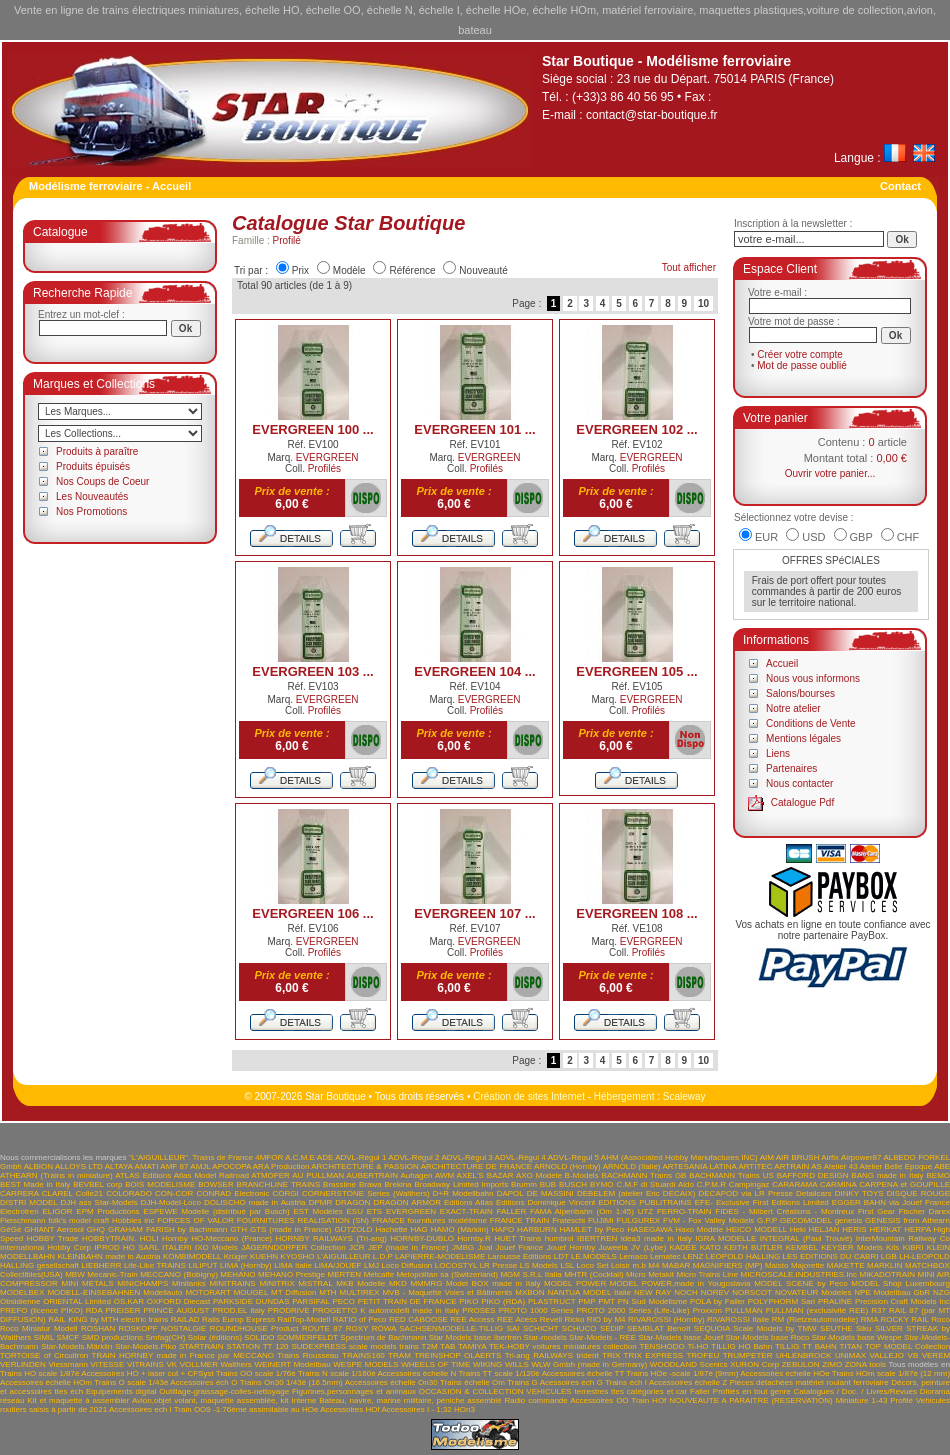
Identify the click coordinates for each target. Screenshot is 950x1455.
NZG (941, 1292)
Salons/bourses (800, 693)
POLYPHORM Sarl (782, 1301)
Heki (798, 1229)
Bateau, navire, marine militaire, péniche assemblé (410, 1400)
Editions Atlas (468, 1202)
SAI (513, 1328)
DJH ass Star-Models (99, 1202)
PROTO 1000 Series (536, 1310)
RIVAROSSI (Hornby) (666, 1319)
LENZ (693, 1256)
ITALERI (177, 1247)
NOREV (715, 1292)
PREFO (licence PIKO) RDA (51, 1310)
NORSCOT (752, 1292)
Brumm (524, 1184)
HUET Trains (517, 1238)
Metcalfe (379, 1274)
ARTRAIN (791, 1166)
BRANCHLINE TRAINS (279, 1184)
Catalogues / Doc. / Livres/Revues (855, 1391)
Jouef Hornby (571, 1247)
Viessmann (67, 1364)
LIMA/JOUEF (337, 1265)
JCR (357, 1247)
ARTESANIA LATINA (699, 1166)
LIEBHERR (101, 1265)
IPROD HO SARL (126, 1247)
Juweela (612, 1247)
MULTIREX (360, 1292)
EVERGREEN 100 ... (312, 429)
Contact (900, 186)
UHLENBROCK (804, 1355)
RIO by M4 (606, 1319)
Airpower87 (861, 1157)
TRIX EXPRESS (653, 1355)
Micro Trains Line (707, 1274)
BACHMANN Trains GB (644, 1175)
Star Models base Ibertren (475, 1337)
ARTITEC (755, 1166)
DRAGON (352, 1202)
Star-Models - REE (602, 1337)
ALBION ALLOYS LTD (63, 1166)
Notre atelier (793, 708)
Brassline (339, 1184)
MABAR (676, 1265)
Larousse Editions (520, 1256)
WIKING (487, 1364)
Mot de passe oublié (802, 365)
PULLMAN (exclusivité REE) (817, 1310)
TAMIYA (472, 1346)
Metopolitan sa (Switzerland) (447, 1274)
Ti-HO (697, 1346)
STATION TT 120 (257, 1346)
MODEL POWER (575, 1283)
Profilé (287, 240)
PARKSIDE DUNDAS (251, 1301)
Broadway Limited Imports (461, 1184)
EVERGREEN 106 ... (312, 913)
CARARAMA (794, 1184)
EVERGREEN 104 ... (474, 671)
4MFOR (269, 1157)
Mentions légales (803, 738)
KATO (710, 1247)
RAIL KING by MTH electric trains (108, 1319)
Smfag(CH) (165, 1337)
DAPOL (510, 1193)
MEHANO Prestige (291, 1274)
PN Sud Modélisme (653, 1301)
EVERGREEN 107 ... (474, 913)
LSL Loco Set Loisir (595, 1265)
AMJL (200, 1166)
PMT (606, 1301)
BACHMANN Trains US (731, 1175)
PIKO (468, 1301)
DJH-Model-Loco (171, 1202)
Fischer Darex (924, 1211)
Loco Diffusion (407, 1265)
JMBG (463, 1247)
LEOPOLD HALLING (743, 1256)
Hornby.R (474, 1238)
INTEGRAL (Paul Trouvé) (806, 1238)
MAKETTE (846, 1265)
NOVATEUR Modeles (813, 1292)
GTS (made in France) (291, 1229)
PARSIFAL (310, 1301)
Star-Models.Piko (145, 1346)
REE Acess (517, 1319)
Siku (864, 1328)
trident (587, 1355)
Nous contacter (799, 783)
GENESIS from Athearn (907, 1220)
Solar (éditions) (215, 1337)
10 (703, 303)
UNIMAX (850, 1355)
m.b (639, 1265)
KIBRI (913, 1247)
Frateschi (568, 1220)
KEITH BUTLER (753, 1247)
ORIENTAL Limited (77, 1301)
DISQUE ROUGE (918, 1193)
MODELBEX (22, 1292)
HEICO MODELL (756, 1229)
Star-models (545, 1337)
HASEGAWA (649, 1229)
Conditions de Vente (811, 723)
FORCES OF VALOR (195, 1220)
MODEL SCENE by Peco (800, 1283)
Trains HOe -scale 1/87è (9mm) (682, 1373)
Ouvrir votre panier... (830, 473)
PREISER (122, 1310)
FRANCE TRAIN (520, 1220)
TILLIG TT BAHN (806, 1346)
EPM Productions (107, 1211)
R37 (878, 1310)
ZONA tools (865, 1364)
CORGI (286, 1193)
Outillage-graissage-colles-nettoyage (224, 1391)
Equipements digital (121, 1391)
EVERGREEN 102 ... (636, 429)
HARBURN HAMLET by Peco (570, 1229)
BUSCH (573, 1184)
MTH (327, 1292)
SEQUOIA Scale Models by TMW (755, 1328)
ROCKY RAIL (905, 1319)
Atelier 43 (841, 1166)
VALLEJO (887, 1355)
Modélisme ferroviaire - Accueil (110, 186)
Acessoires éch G (571, 1382)
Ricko (574, 1319)
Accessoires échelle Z (688, 1382)
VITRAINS (145, 1364)
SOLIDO (259, 1337)
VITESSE (107, 1364)
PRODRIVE (289, 1310)
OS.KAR (129, 1301)
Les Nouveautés (92, 496)
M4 (653, 1265)
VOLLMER (199, 1364)
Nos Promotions (91, 511)
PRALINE (835, 1301)
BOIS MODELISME (160, 1184)
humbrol (559, 1238)
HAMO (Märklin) (460, 1229)
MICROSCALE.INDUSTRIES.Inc (798, 1274)
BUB (548, 1184)
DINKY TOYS (859, 1193)
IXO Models (216, 1247)
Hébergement (624, 1096)
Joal (485, 1247)
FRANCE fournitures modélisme (429, 1220)
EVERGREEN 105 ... (636, 671)
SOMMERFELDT (307, 1337)
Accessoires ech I (140, 1409)
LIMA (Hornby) (246, 1265)
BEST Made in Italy (35, 1184)
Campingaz (749, 1184)
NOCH (686, 1292)
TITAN (851, 1346)
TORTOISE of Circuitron (44, 1355)
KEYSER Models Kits (860, 1247)
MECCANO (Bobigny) (179, 1274)
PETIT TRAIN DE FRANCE (407, 1301)
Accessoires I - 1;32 (417, 1409)
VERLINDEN (23, 1364)
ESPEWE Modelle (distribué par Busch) (216, 1211)
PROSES (478, 1310)
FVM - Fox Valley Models (708, 1220)
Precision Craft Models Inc (902, 1301)
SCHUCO (579, 1328)
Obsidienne (20, 1301)
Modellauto (162, 1292)
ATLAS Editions (143, 1175)
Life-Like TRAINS (155, 1265)
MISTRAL (315, 1283)
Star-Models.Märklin (76, 1346)
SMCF (68, 1337)
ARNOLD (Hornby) (567, 1166)
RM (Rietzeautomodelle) (815, 1319)
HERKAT (886, 1229)
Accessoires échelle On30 (391, 1382)
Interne (303, 1400)
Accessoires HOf (350, 1409)
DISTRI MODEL (28, 1202)
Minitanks (189, 1283)
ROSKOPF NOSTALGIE (163, 1328)
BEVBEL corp (97, 1184)
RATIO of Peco (360, 1319)
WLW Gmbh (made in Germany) (590, 1364)
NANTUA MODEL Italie (589, 1292)
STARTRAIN (201, 1346)
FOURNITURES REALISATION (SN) (303, 1220)
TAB (447, 1346)
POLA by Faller (717, 1301)
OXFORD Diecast (179, 1301)
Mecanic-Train (112, 1274)
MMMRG (426, 1283)
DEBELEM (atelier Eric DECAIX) (636, 1193)
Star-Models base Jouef (680, 1337)
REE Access (472, 1319)
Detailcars (814, 1193)
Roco (940, 1319)
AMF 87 (174, 1166)
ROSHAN (98, 1328)
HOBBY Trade (53, 1238)
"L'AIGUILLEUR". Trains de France (191, 1157)
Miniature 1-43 (862, 1400)
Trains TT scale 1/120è (498, 1373)
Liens (778, 753)
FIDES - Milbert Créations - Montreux (784, 1211)
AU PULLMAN (318, 1175)
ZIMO (832, 1364)
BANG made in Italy (887, 1175)
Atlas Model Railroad (211, 1175)
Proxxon (707, 1310)
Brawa (370, 1184)
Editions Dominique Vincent (545, 1202)
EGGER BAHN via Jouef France (891, 1202)
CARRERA (19, 1193)
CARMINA (838, 1184)
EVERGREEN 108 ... (636, 913)
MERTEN (345, 1274)
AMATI (147, 1166)
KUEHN (264, 1256)
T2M (430, 1346)
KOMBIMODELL (192, 1256)
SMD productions (113, 1337)
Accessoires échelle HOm (46, 1382)
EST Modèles (317, 1211)
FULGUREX (639, 1220)
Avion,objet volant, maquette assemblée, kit (210, 1400)
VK (171, 1364)
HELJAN (824, 1229)
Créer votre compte (800, 354)
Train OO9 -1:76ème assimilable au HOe (246, 1409)
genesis (849, 1220)
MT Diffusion (293, 1292)
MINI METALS (87, 1283)
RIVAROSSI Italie (738, 1319)
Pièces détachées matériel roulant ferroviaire (809, 1382)
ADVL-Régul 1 (360, 1157)
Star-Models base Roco (768, 1337)
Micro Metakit (650, 1274)
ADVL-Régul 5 (573, 1157)
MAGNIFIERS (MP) (728, 1265)
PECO (343, 1301)
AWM (444, 1175)
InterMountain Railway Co (903, 1238)
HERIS (854, 1229)
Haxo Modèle (699, 1229)
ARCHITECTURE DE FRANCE (476, 1166)
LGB (889, 1256)
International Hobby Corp (45, 1247)
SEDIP (612, 1328)
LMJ (371, 1265)
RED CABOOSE (418, 1319)
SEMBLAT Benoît (658, 1328)
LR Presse (499, 1265)
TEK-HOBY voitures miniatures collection (563, 1346)
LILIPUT (202, 1265)
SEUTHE (836, 1328)
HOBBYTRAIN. (109, 1238)
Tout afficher (689, 267)
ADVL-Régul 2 (413, 1157)
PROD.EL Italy (238, 1310)
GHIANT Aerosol (54, 1229)
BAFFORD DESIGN (813, 1175)
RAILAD (185, 1319)
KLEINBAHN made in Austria (108, 1256)
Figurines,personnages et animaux (354, 1391)
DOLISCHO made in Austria (255, 1202)
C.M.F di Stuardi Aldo (655, 1184)
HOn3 (464, 1409)
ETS (375, 1211)
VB (913, 1355)
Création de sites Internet (529, 1096)
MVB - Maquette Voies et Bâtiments (447, 1292)
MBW (75, 1274)
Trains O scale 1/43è (131, 1382)
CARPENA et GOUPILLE (904, 1184)
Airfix (830, 1157)
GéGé (10, 1229)
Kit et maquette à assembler (78, 1400)
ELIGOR (57, 1211)
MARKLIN (885, 1265)
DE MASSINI (550, 1193)
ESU (354, 1211)
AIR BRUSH (798, 1157)
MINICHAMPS (142, 1283)
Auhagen (416, 1175)
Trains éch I (626, 1382)
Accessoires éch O (203, 1382)
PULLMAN (744, 1310)
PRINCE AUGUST (176, 1310)
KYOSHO (297, 1256)
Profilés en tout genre (752, 1391)
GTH (238, 1229)
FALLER (511, 1211)
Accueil (782, 663)
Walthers (236, 1364)
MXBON (529, 1292)
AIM (767, 1157)
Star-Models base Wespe (857, 1337)
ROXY (357, 1328)
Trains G (522, 1382)
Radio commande (535, 1400)
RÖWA (384, 1328)
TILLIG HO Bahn (741, 1346)
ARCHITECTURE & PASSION (365, 1166)
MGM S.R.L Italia (530, 1274)
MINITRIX (276, 1283)
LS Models (539, 1265)
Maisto (777, 1265)
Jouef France (519, 1247)
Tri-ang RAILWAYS (539, 1355)
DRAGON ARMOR (407, 1202)
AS (816, 1166)
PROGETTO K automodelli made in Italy (386, 1310)
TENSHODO (661, 1346)
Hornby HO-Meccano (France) (217, 1238)
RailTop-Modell (303, 1319)
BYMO (602, 1184)
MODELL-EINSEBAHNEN (93, 1292)
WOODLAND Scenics (689, 1364)
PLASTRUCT (551, 1301)
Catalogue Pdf (802, 802)
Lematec (665, 1256)
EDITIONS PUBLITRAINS (644, 1202)
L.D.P (383, 1256)
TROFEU (702, 1355)
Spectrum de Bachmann (383, 1337)
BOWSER (216, 1184)
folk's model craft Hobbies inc (101, 1220)
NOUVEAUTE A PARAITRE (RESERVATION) (751, 1400)
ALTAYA (119, 1166)
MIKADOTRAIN (887, 1274)
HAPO (503, 1229)
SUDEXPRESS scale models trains (354, 1346)
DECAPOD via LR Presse (745, 1193)
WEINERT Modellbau (292, 1364)
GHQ (96, 1229)
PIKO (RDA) (503, 1301)
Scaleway (684, 1096)
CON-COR (174, 1193)
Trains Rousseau (307, 1355)
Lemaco (633, 1256)
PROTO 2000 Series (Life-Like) (632, 1310)
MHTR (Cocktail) (593, 1274)
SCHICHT (540, 1328)
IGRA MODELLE (725, 1238)
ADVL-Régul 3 (466, 1157)
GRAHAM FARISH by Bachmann (167, 1229)
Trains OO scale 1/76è (256, 1373)
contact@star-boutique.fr (652, 115)
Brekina (397, 1184)
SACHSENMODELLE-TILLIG (451, 1328)
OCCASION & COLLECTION (471, 1391)
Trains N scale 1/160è (337, 1373)
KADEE (682, 1247)
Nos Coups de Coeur (102, 481)
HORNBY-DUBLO (422, 1238)
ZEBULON (801, 1364)
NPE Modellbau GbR (892, 1292)
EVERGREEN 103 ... (312, 671)
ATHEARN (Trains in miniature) (56, 1175)
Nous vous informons (813, 678)
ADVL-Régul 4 (520, 1157)
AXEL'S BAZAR (485, 1175)
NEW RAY (652, 1292)
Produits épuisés (93, 466)
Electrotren (19, 1211)
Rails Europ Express (238, 1319)
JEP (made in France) (408, 1247)
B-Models (582, 1175)
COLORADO (129, 1193)
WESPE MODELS (365, 1364)
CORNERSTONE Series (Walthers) (366, 1193)
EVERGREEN (327, 457)
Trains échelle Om (472, 1382)
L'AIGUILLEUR (344, 1256)
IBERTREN (597, 1238)
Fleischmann (22, 1220)
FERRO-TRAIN (684, 1211)
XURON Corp (754, 1364)
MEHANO (237, 1274)
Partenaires (791, 768)
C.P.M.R (711, 1184)
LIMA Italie (293, 1265)
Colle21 (89, 1193)
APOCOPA (231, 1166)
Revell (551, 1319)
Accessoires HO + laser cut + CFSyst (147, 1373)
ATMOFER (270, 1175)
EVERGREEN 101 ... (474, 429)
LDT (561, 1256)
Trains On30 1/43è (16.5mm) (291, 1382)
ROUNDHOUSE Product (254, 1328)
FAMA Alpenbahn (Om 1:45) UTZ (591, 1211)
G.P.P (767, 1220)
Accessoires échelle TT (583, 1373)
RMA (869, 1319)
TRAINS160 (363, 1355)
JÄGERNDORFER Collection (293, 1247)
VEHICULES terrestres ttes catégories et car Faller (618, 1391)
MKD (398, 1283)
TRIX (611, 1355)
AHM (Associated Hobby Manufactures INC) (679, 1157)
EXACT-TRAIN (466, 1211)
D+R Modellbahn (463, 1193)
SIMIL (44, 1337)
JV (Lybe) (648, 1247)
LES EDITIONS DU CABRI (831, 1256)
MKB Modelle (360, 1283)
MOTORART (207, 1292)
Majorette (807, 1265)
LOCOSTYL (456, 1265)
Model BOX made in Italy (493, 1283)
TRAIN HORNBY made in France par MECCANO (183, 1355)
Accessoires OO (599, 1400)
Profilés (324, 468)
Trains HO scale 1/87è (39, 1373)
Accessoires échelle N (416, 1373)
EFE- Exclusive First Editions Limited (762, 1202)
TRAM (399, 1355)
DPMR (321, 1202)
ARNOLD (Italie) (632, 1166)
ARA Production (281, 1166)
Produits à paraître (97, 451)
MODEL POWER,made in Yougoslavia (680, 1283)
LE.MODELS (594, 1256)
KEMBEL (802, 1247)
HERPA (917, 1229)
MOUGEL (251, 1292)
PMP (586, 1301)
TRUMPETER (748, 1355)
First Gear (876, 1211)
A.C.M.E (300, 1157)
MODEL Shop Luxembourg (900, 1283)
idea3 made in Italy (656, 1238)
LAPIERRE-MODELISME (440, 1256)
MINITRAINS (232, 1283)
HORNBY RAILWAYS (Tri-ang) (331, 1238)
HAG (418, 1229)
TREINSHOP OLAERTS (457, 1355)
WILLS (517, 1364)
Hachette (392, 1229)
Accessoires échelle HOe (785, 1373)
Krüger (236, 1256)
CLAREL (57, 1193)
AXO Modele (539, 1175)
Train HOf (648, 1400)
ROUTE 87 (322, 1328)
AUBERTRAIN (372, 1175)
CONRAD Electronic (232, 1193)
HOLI (149, 1238)
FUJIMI (601, 1220)
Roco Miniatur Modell (39, 1328)
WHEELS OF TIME (435, 1364)
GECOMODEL (806, 1220)
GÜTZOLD (353, 1229)
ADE (325, 1157)
